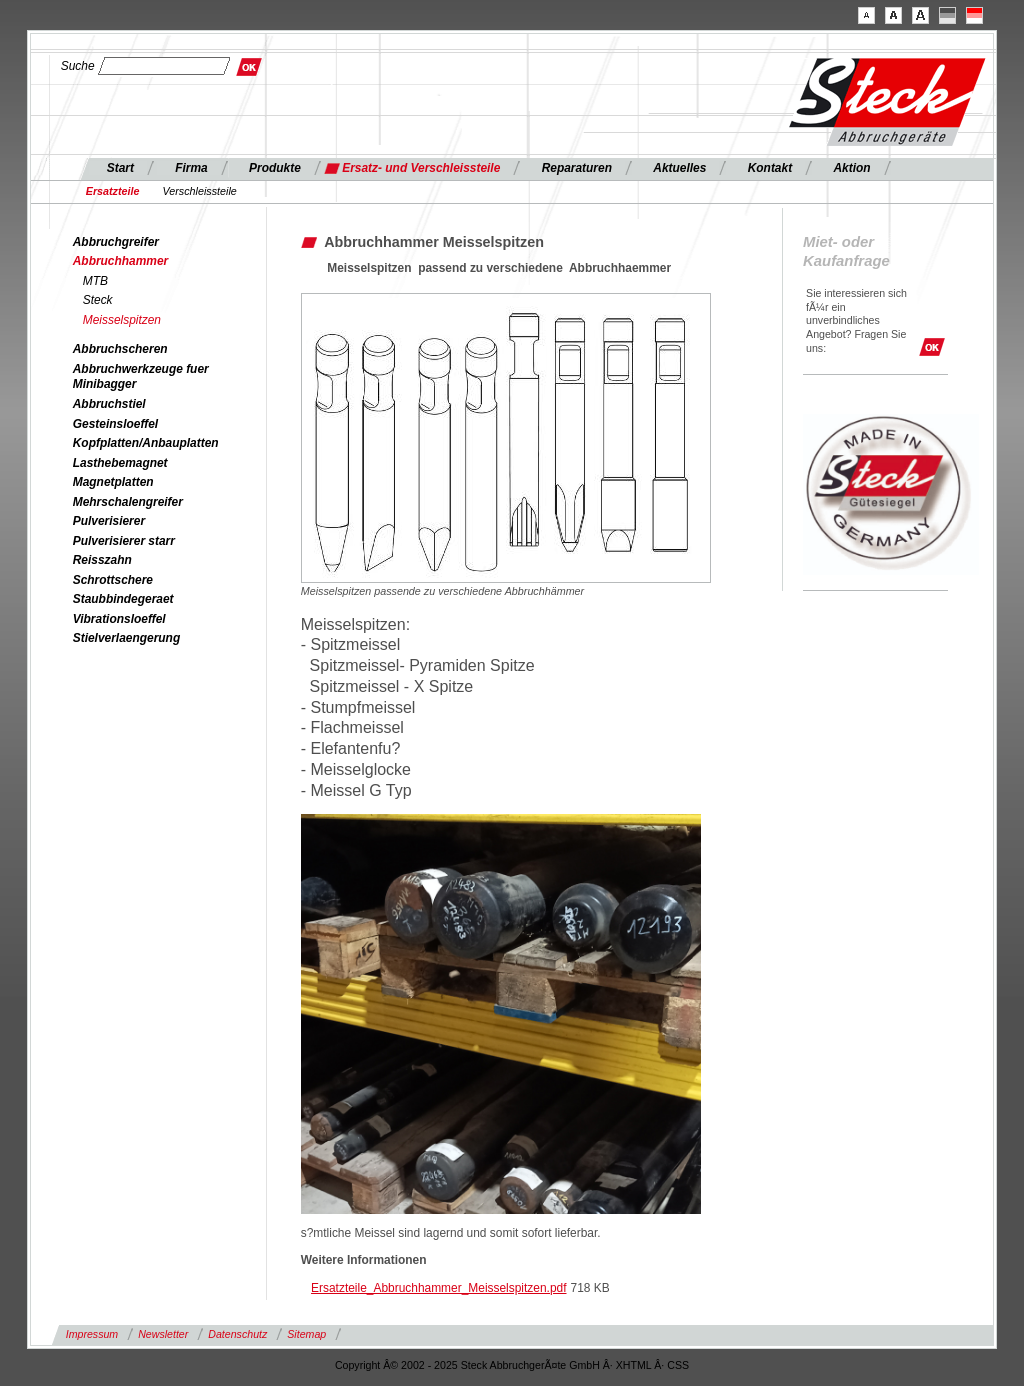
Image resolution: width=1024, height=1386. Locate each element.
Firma (191, 168)
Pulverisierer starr (124, 541)
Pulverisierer (109, 521)
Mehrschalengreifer (128, 502)
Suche (78, 66)
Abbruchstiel (109, 404)
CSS (678, 1365)
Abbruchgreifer (116, 242)
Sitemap (306, 1334)
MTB (95, 281)
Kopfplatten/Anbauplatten (146, 443)
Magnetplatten (113, 482)
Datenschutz (237, 1334)
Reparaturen (577, 168)
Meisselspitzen (122, 320)
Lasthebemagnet (120, 463)
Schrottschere (113, 580)
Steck (98, 300)
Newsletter (163, 1334)
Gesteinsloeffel (115, 424)
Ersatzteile (113, 191)
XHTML (634, 1365)
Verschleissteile (200, 191)
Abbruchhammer (121, 261)
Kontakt (770, 168)
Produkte (275, 168)
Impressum (92, 1334)
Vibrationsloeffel (119, 619)
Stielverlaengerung (126, 638)
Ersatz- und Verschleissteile (421, 168)
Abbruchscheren (120, 349)
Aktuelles (679, 168)
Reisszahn (102, 560)
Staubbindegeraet (123, 599)
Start (120, 168)
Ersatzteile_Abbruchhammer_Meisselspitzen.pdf (438, 1288)
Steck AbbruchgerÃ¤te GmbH (530, 1365)
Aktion (851, 168)
